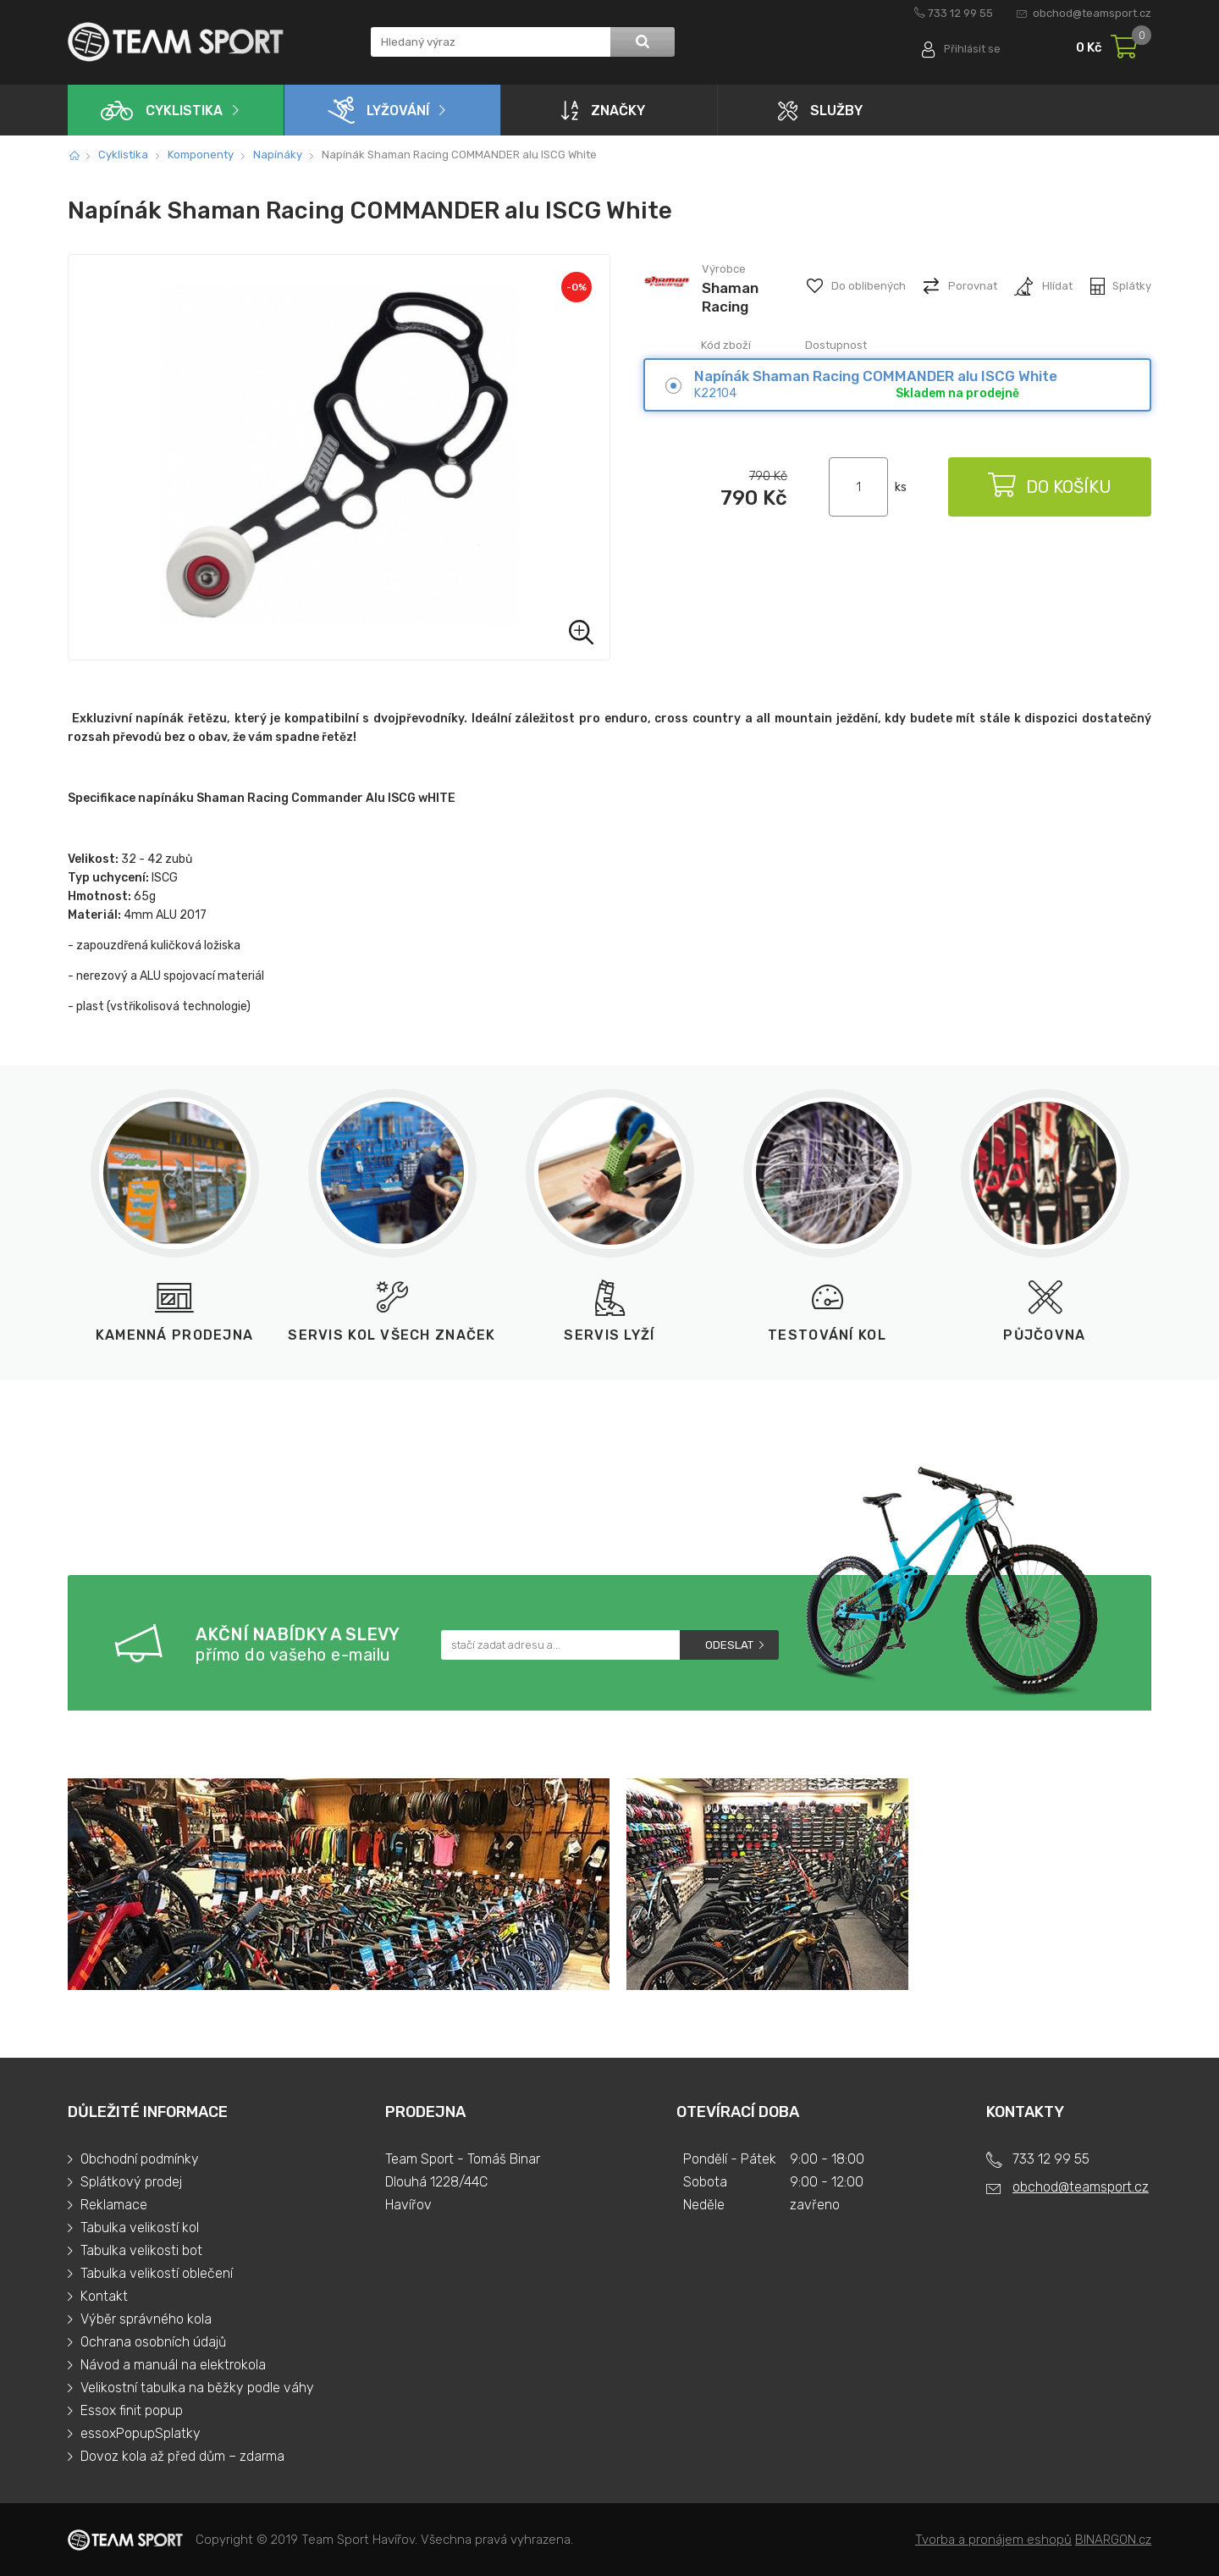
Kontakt (104, 2296)
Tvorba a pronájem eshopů (993, 2539)
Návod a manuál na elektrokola (173, 2365)
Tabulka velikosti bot (141, 2250)
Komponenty (201, 154)
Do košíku (1049, 487)
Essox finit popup (131, 2410)
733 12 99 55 (960, 13)
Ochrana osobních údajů (153, 2342)
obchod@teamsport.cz (1092, 13)
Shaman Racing (730, 297)
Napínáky (277, 154)
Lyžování (378, 110)
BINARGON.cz (1113, 2539)
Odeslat (729, 1645)
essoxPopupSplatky (140, 2433)
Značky (603, 110)
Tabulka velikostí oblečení (156, 2273)
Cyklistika (162, 110)
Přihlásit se (971, 48)
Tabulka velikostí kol (139, 2227)
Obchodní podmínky (139, 2159)
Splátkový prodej (131, 2182)
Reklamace (113, 2205)
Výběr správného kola (146, 2319)
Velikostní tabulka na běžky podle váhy (197, 2388)
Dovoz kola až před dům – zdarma (182, 2456)
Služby (820, 110)
